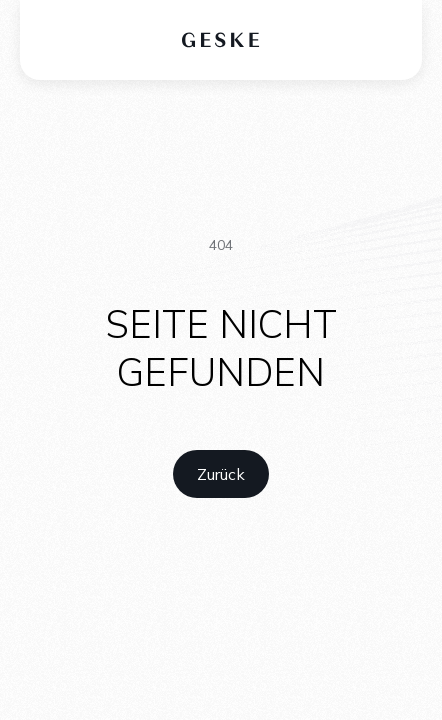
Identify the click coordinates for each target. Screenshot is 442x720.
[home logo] (221, 40)
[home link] (221, 474)
